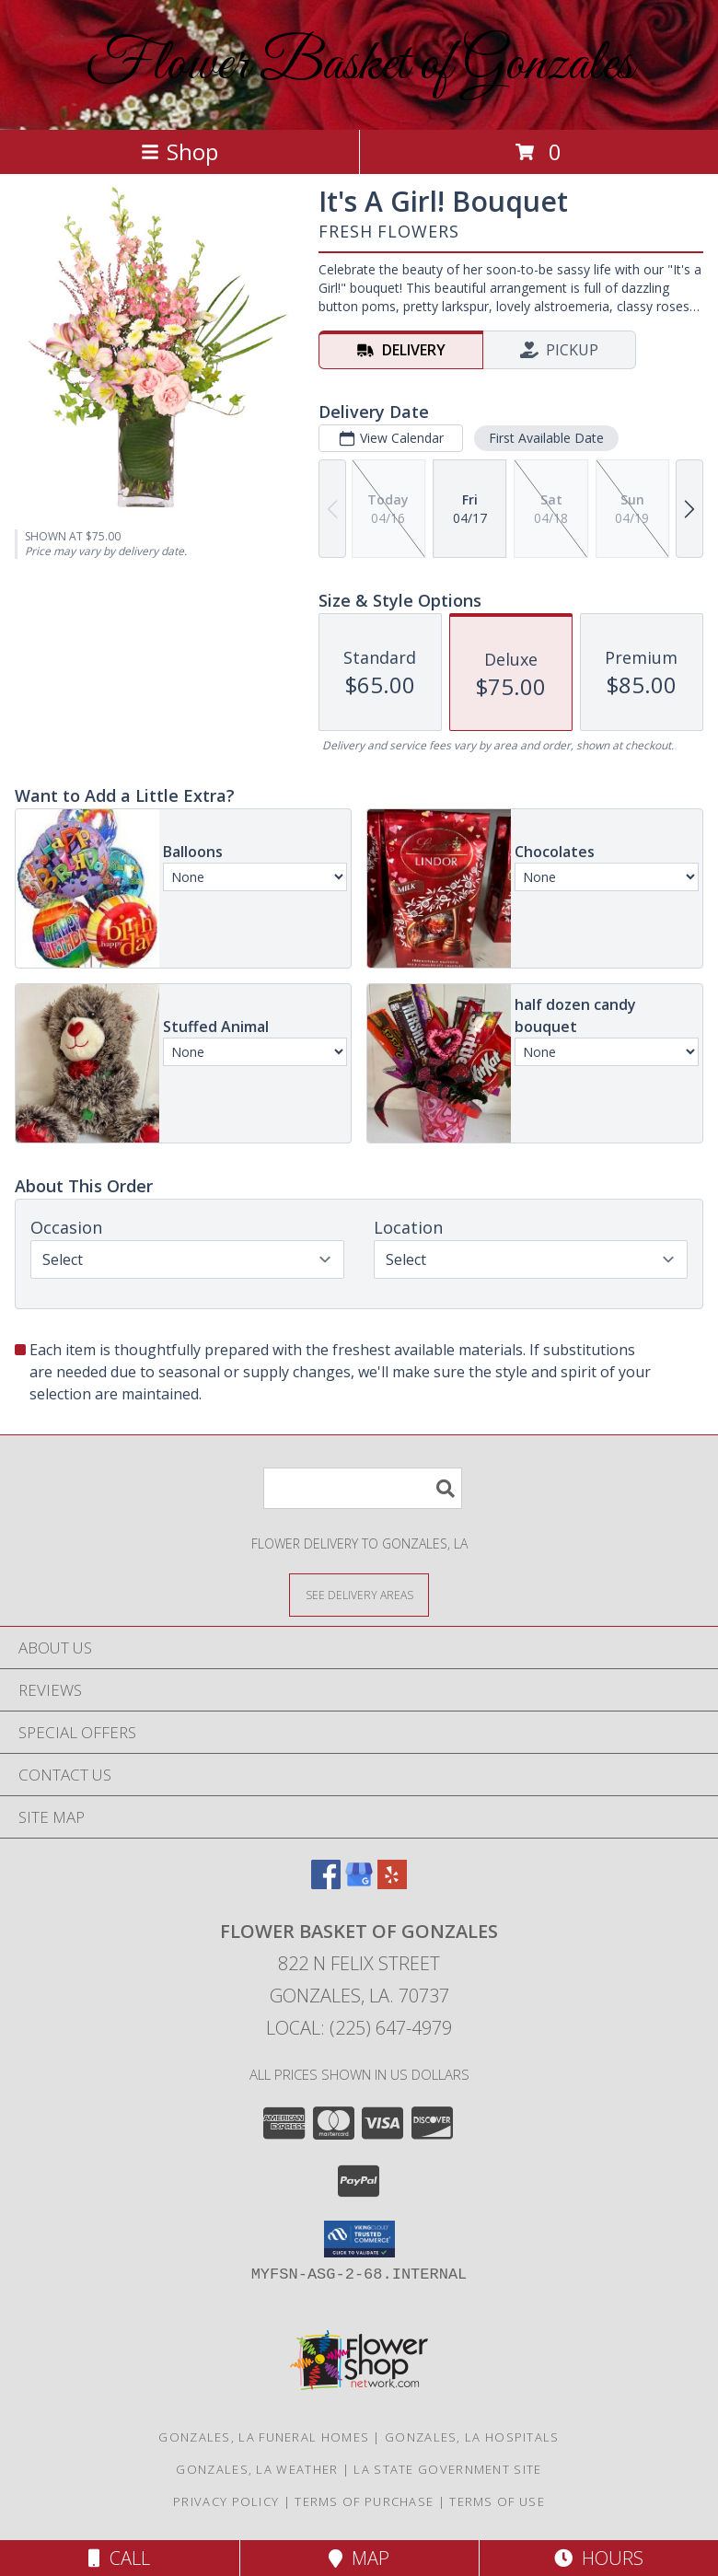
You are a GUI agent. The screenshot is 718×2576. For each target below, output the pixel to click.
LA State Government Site (447, 2469)
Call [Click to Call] (119, 2558)
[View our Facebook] (326, 1883)
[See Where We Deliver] (359, 1594)
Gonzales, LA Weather (257, 2469)
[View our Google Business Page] (359, 1883)
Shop (179, 151)
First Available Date (546, 438)
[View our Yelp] (392, 1883)
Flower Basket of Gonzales (359, 65)
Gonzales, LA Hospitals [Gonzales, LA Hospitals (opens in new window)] (472, 2437)
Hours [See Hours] (598, 2558)
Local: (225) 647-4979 (359, 2027)
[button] (359, 2239)
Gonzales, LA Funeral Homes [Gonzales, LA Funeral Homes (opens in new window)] (263, 2437)
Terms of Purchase (364, 2501)
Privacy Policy (226, 2501)
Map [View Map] (359, 2558)
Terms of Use (497, 2501)
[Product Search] (362, 1488)
